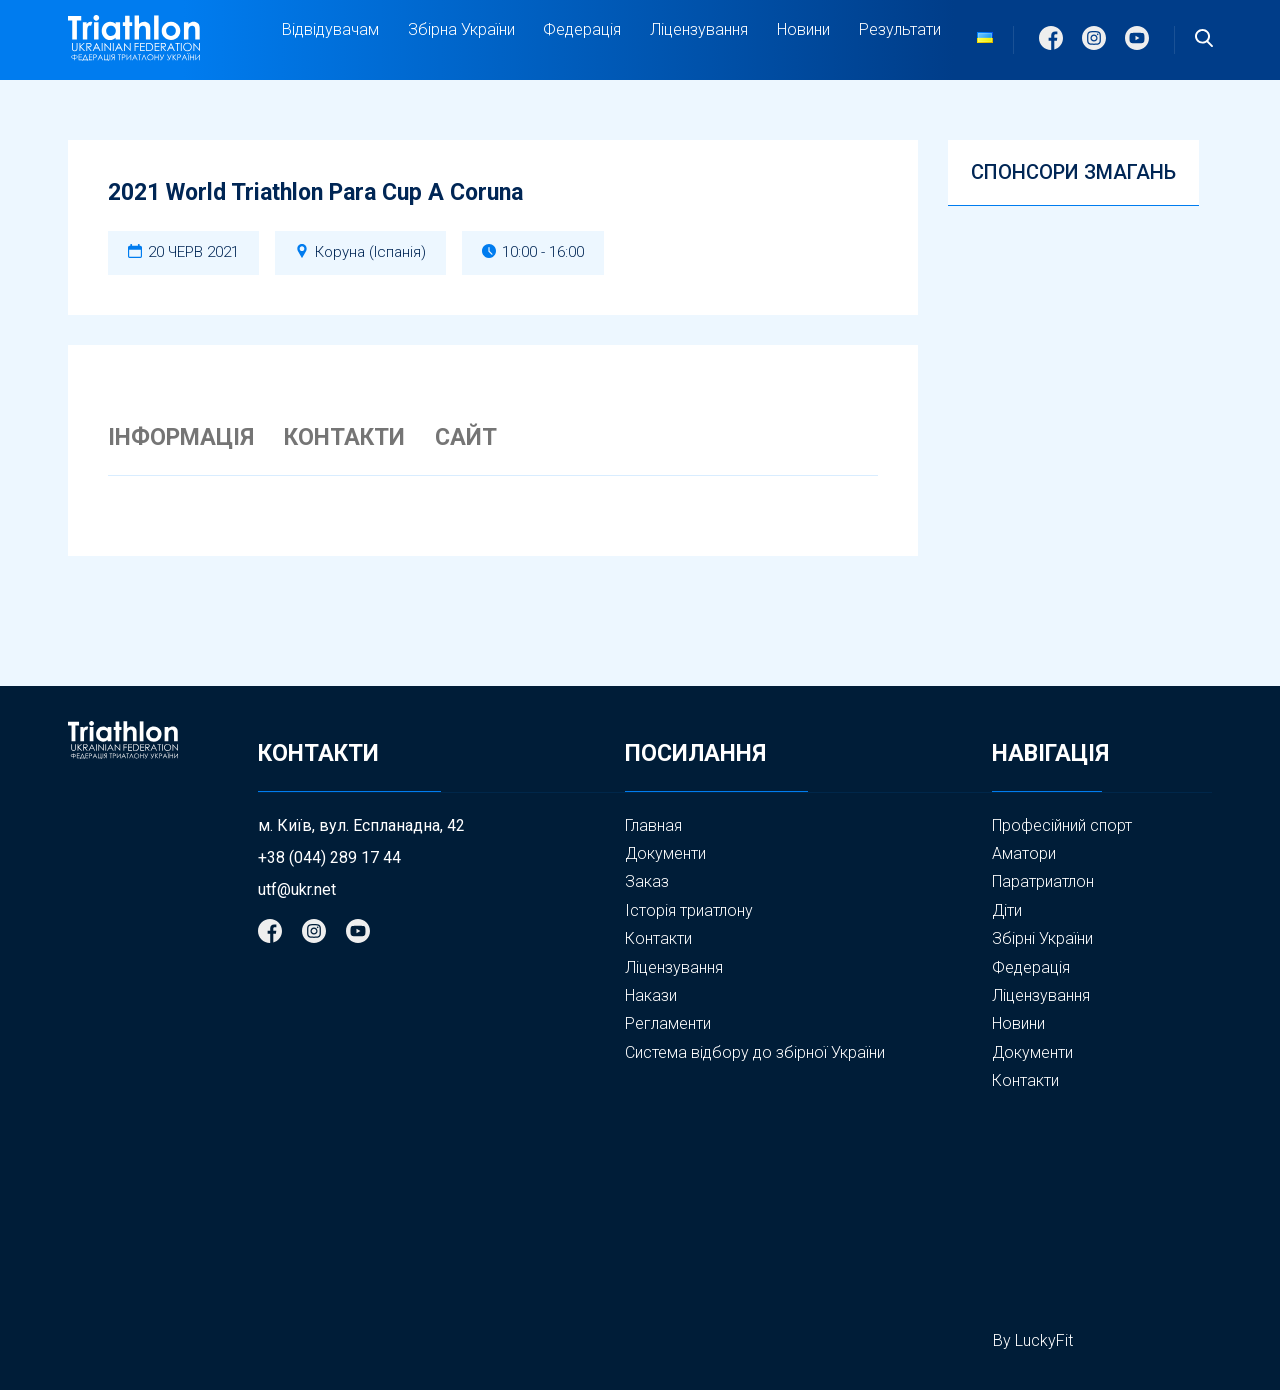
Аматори (1024, 853)
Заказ (647, 881)
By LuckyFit (1033, 1340)
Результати (900, 29)
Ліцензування (699, 29)
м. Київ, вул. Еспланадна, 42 (361, 826)
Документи (665, 853)
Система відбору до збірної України (755, 1052)
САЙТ (466, 438)
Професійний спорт (1062, 825)
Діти (1007, 910)
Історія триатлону (689, 910)
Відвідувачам (330, 30)
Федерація (582, 30)
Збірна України (461, 30)
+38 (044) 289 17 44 (329, 858)
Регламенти (668, 1023)
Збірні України (1042, 939)
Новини (803, 29)
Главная (653, 825)
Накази (651, 995)
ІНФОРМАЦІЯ (181, 438)
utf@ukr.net (297, 890)
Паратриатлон (1043, 881)
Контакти (658, 938)
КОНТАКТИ (344, 438)
